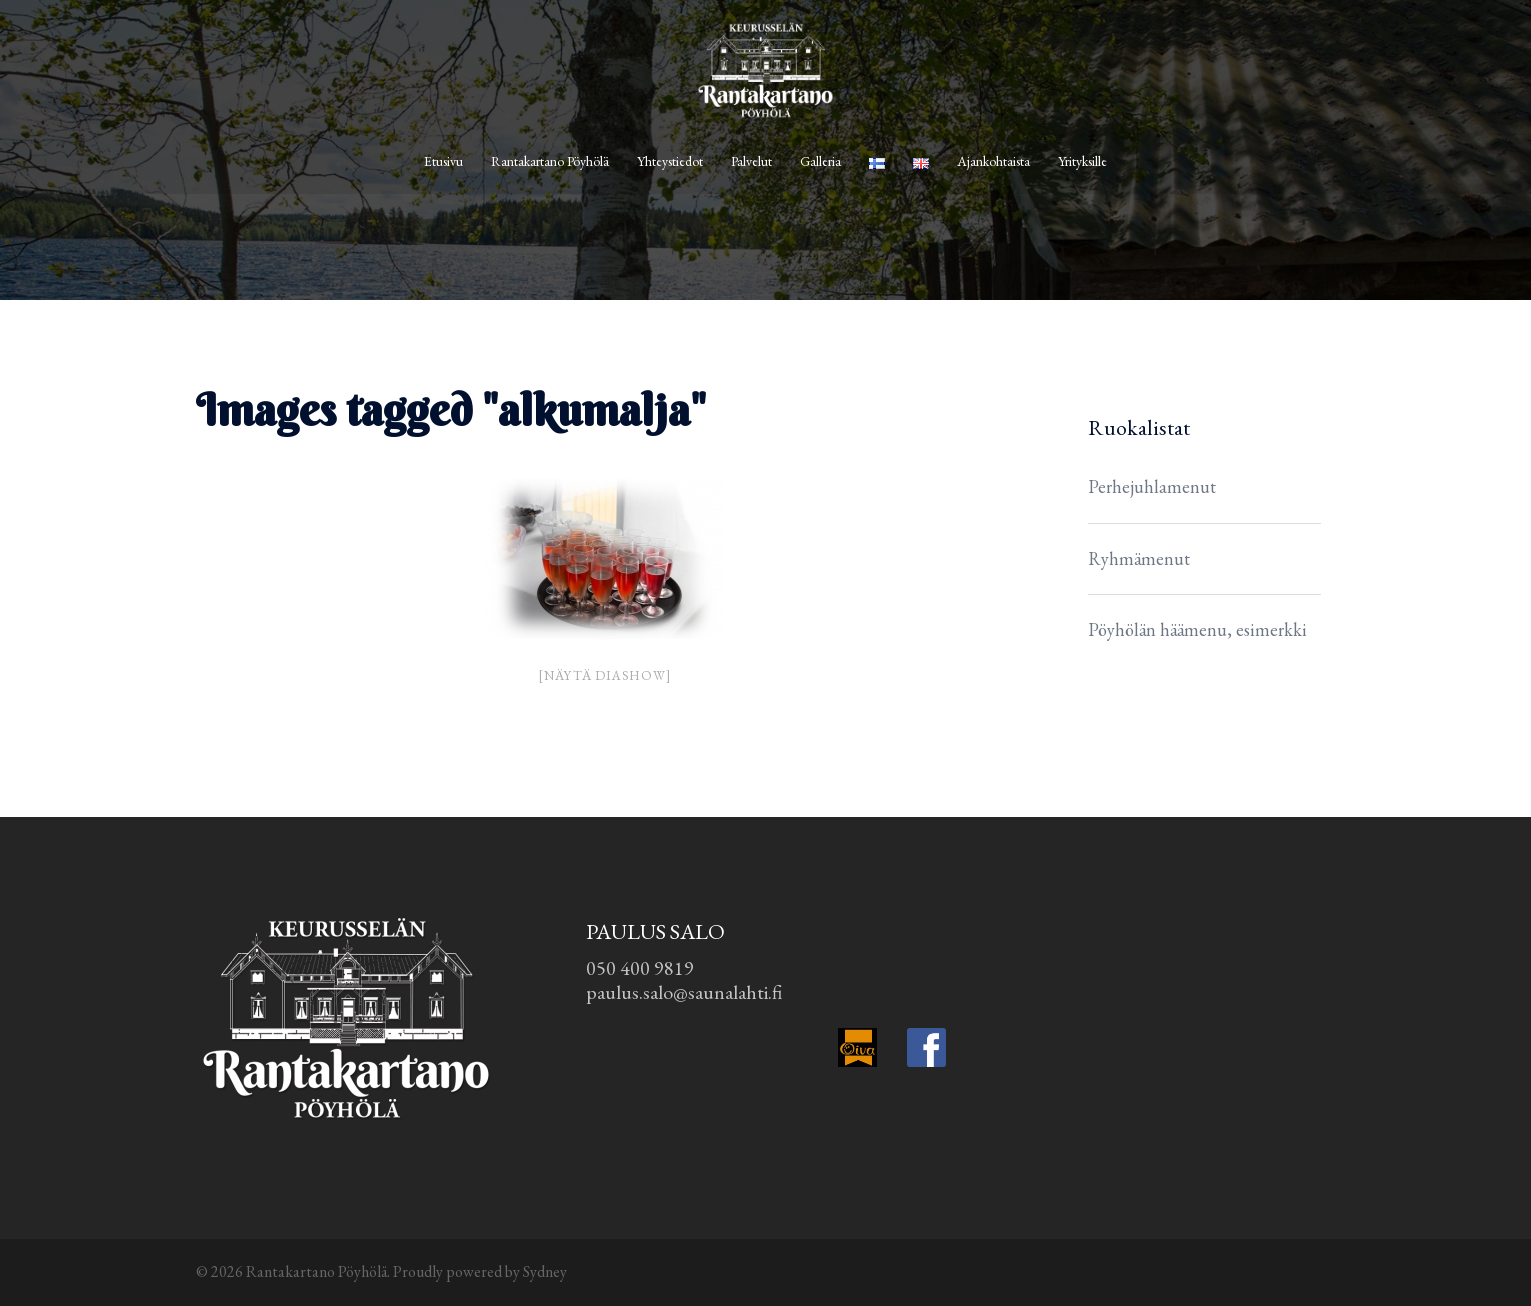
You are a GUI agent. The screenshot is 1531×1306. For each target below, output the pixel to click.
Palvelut (751, 161)
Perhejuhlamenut (1152, 486)
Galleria (820, 161)
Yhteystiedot (670, 161)
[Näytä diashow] (604, 675)
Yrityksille (1082, 161)
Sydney (545, 1271)
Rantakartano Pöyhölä (550, 161)
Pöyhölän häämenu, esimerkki (1197, 629)
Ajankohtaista (993, 161)
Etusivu (443, 161)
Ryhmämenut (1139, 558)
